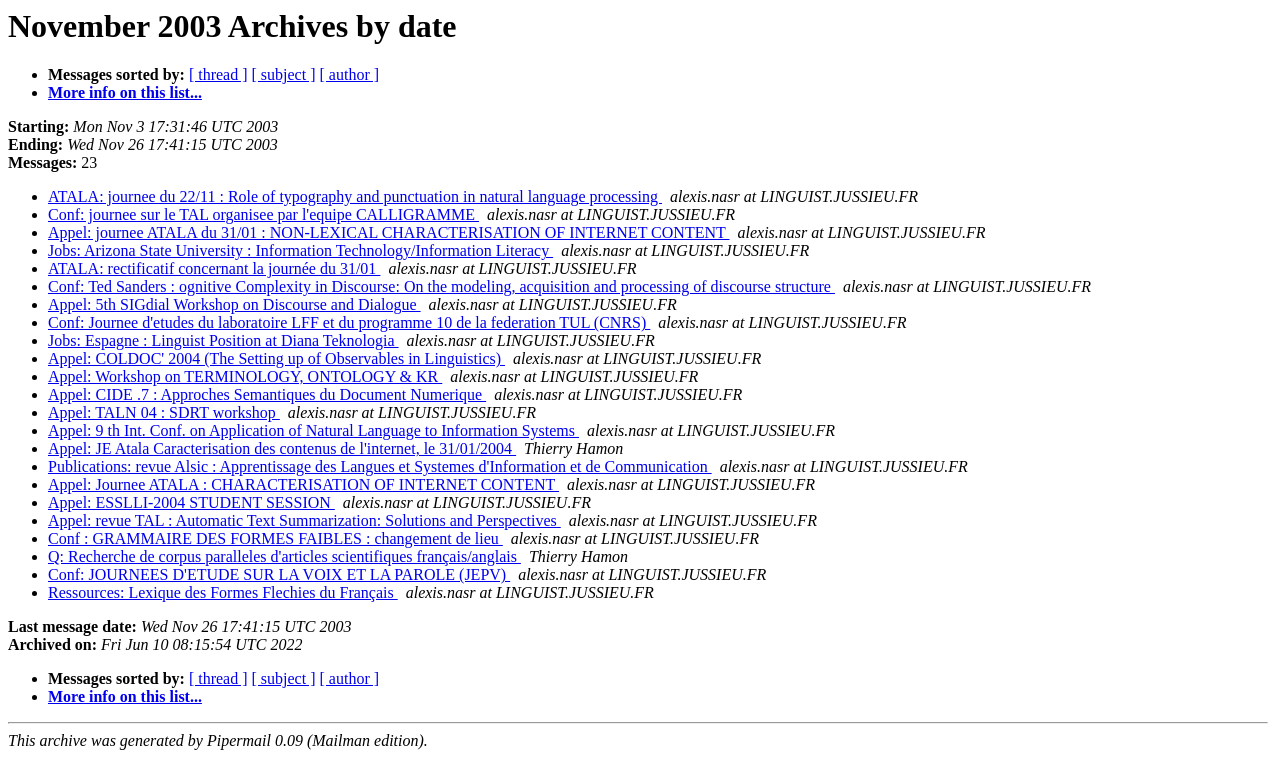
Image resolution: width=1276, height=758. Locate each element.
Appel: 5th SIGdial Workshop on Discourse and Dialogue (234, 304)
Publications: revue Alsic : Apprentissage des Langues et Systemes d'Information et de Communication (380, 466)
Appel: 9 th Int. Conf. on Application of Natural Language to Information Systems (313, 430)
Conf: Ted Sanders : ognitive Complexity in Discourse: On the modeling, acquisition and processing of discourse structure (441, 286)
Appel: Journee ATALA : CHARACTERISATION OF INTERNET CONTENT (303, 484)
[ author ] (350, 74)
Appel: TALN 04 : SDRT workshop (164, 412)
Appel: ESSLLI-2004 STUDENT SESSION (191, 502)
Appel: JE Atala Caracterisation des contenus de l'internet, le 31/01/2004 (282, 448)
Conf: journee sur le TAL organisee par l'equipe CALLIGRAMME (263, 214)
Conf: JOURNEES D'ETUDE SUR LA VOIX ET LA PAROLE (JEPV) (279, 574)
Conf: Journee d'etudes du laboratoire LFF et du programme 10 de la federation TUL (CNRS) (349, 322)
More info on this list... (125, 92)
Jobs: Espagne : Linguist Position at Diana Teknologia (223, 340)
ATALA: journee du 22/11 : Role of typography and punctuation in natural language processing (355, 196)
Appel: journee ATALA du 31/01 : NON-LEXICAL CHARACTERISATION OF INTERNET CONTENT (388, 232)
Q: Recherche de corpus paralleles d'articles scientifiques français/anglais (284, 556)
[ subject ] (284, 74)
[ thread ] (218, 74)
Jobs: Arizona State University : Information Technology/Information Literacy (300, 250)
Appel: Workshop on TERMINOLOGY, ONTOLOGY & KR (245, 376)
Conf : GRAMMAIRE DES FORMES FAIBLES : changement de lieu (275, 538)
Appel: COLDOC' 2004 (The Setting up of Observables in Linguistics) (276, 358)
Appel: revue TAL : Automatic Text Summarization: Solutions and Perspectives (304, 520)
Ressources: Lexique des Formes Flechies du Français (223, 592)
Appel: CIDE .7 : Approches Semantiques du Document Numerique (267, 394)
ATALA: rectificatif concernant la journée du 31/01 (214, 268)
